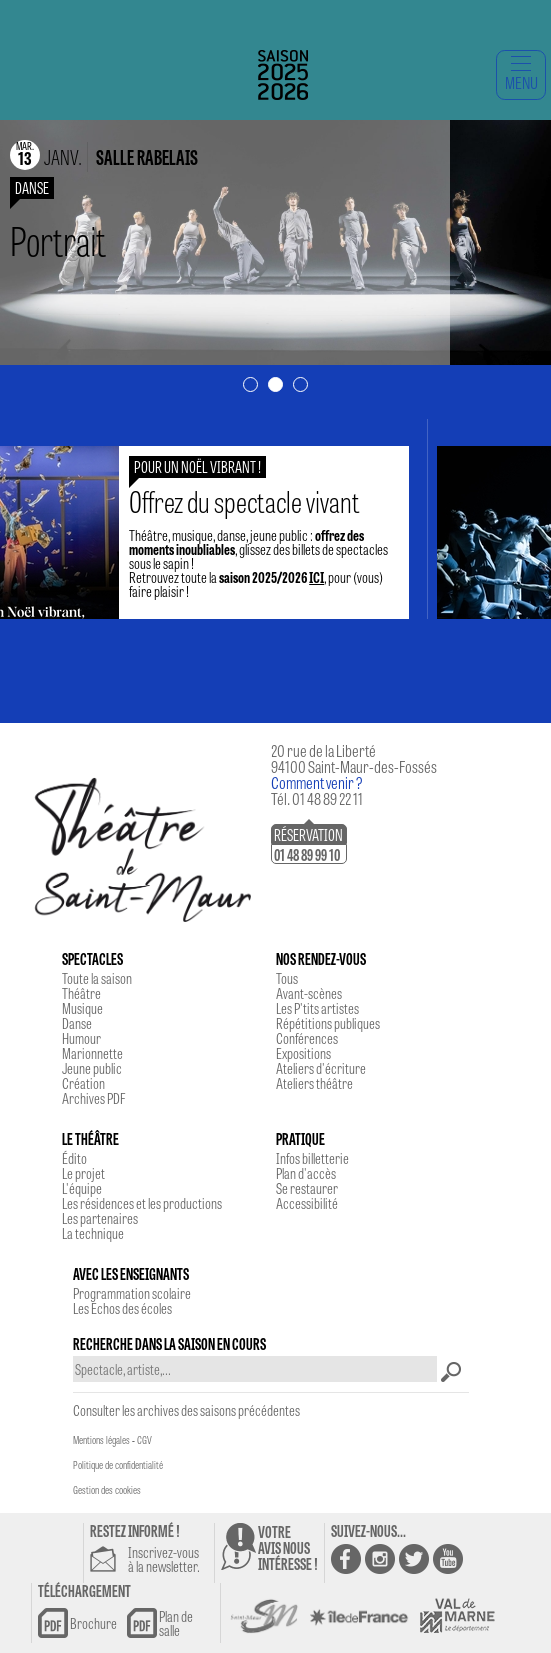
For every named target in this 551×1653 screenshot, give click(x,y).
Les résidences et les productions (142, 1203)
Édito (74, 1158)
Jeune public (92, 1068)
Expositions (303, 1053)
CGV (144, 1440)
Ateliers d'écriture (321, 1068)
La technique (93, 1233)
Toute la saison (97, 978)
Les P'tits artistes (317, 1008)
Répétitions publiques (328, 1023)
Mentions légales (101, 1440)
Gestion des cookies (107, 1490)
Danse (77, 1023)
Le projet (83, 1173)
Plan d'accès (306, 1173)
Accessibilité (307, 1203)
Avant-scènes (309, 993)
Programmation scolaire (132, 1293)
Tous (287, 978)
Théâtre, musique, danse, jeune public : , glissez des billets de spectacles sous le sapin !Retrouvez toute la (269, 542)
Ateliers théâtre (314, 1083)
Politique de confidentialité (118, 1465)
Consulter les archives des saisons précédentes (186, 1410)
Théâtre (81, 993)
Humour (81, 1038)
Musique (82, 1008)
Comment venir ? (317, 782)
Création (83, 1083)
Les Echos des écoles (122, 1308)
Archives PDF (93, 1098)
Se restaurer (307, 1188)
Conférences (307, 1038)
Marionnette (92, 1053)
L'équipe (82, 1188)
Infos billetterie (312, 1158)
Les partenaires (100, 1218)
